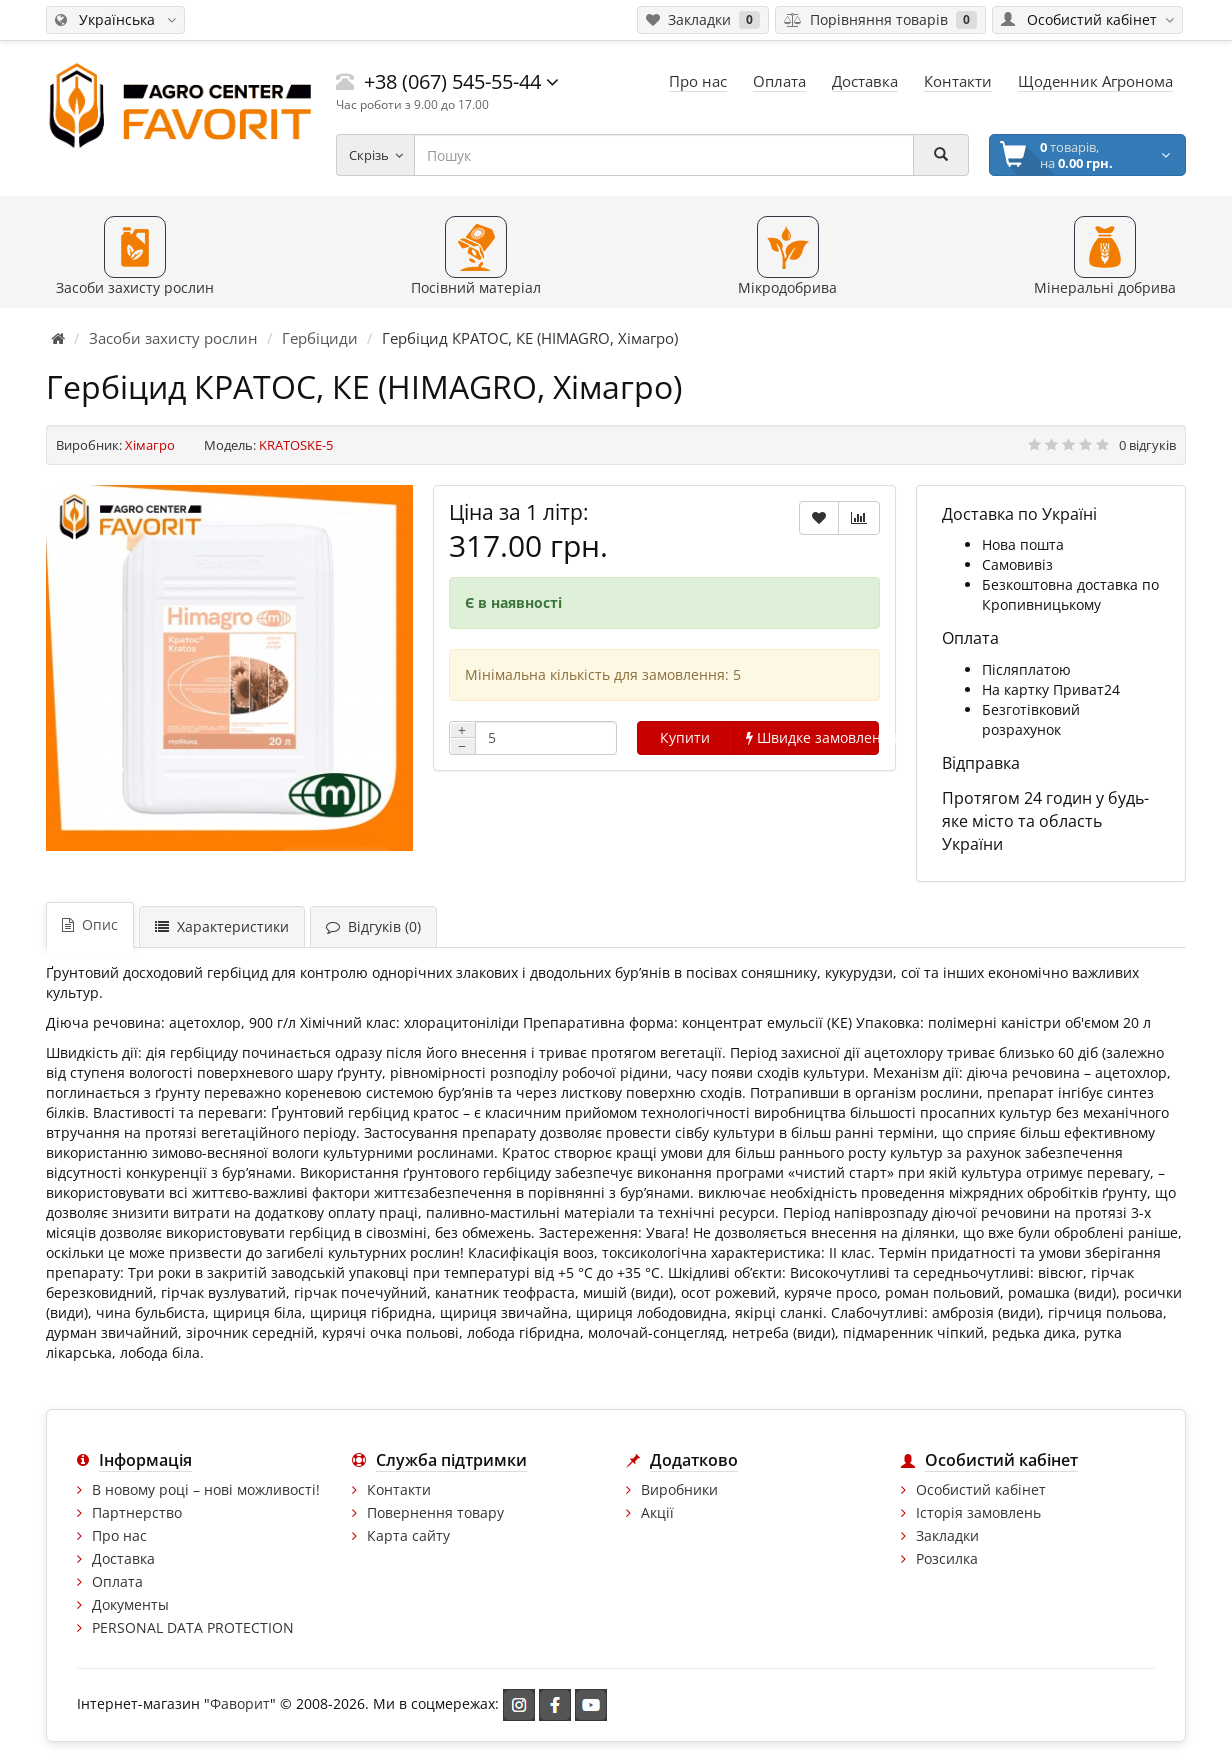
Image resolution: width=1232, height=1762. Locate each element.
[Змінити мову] (115, 20)
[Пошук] (941, 155)
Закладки (947, 1535)
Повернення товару (435, 1512)
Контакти (399, 1489)
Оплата (117, 1581)
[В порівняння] (859, 518)
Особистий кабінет (981, 1489)
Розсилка (947, 1558)
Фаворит (240, 1702)
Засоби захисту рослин (173, 338)
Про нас (119, 1535)
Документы (130, 1604)
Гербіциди (320, 338)
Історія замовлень (978, 1512)
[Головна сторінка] (58, 338)
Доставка (123, 1558)
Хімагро (150, 445)
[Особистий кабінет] (1087, 20)
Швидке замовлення (812, 737)
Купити (685, 737)
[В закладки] (819, 518)
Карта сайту (408, 1535)
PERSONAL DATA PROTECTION (193, 1627)
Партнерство (137, 1512)
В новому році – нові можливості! (206, 1489)
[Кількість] (546, 738)
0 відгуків (1147, 445)
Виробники (679, 1489)
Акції (657, 1512)
